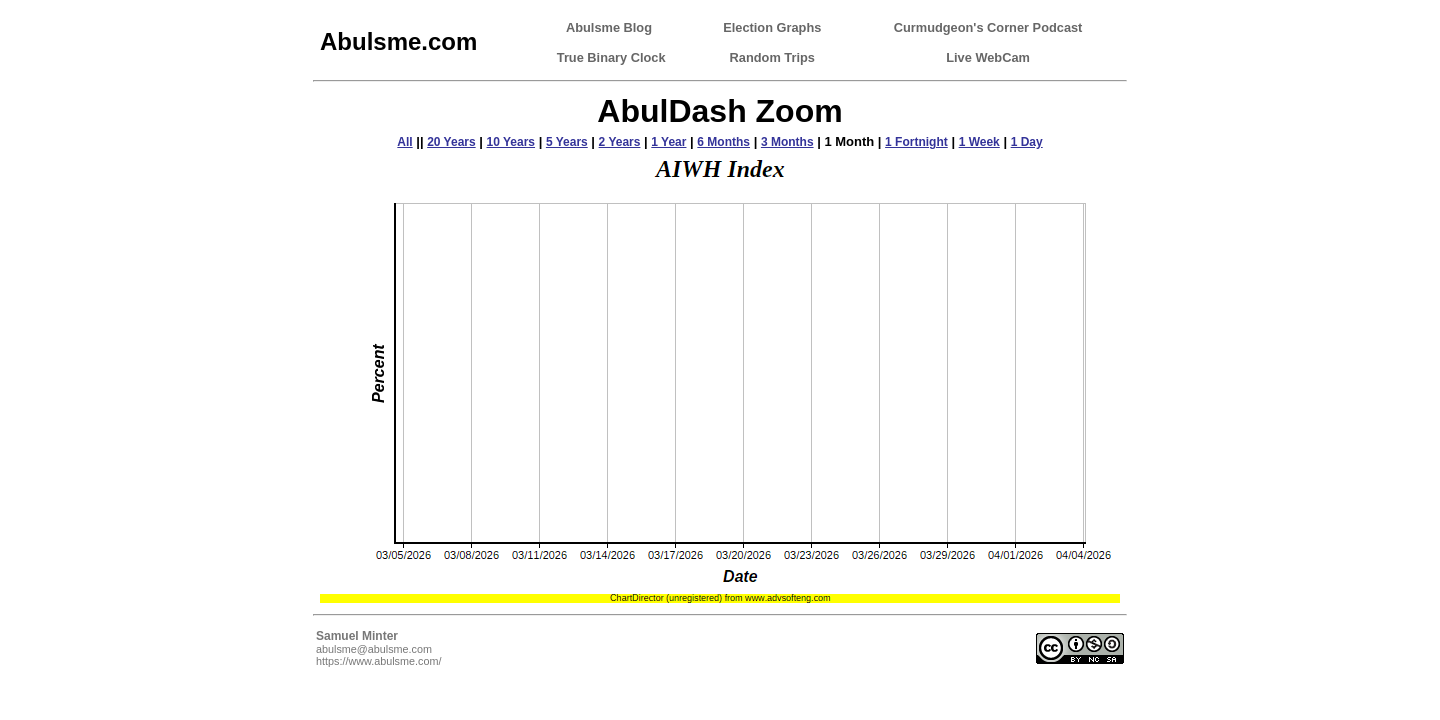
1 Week (979, 142)
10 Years (511, 142)
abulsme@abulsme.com (374, 649)
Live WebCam (988, 57)
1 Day (1027, 142)
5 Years (567, 142)
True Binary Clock (611, 57)
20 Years (451, 142)
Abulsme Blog (609, 27)
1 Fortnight (916, 142)
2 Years (620, 142)
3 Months (787, 142)
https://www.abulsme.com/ (378, 661)
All (404, 142)
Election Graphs (772, 27)
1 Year (668, 142)
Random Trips (772, 57)
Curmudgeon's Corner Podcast (988, 27)
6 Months (723, 142)
